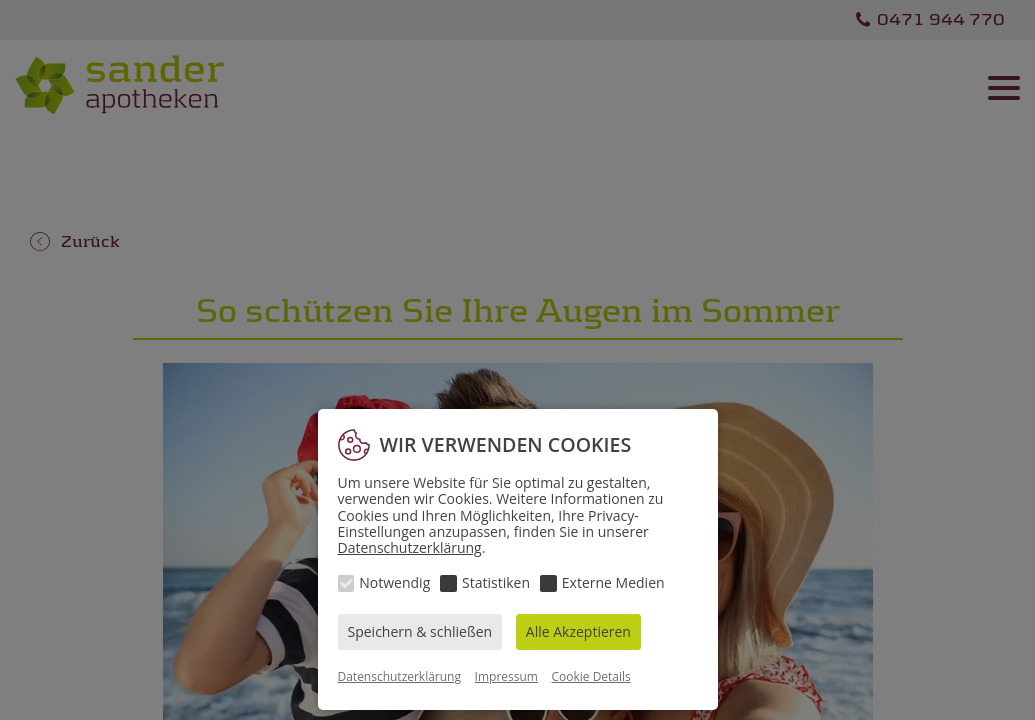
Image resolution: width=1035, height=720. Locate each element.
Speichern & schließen (420, 631)
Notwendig (394, 582)
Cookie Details (591, 676)
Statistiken (496, 582)
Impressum (506, 676)
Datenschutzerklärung (410, 547)
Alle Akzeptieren (578, 631)
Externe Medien (613, 582)
